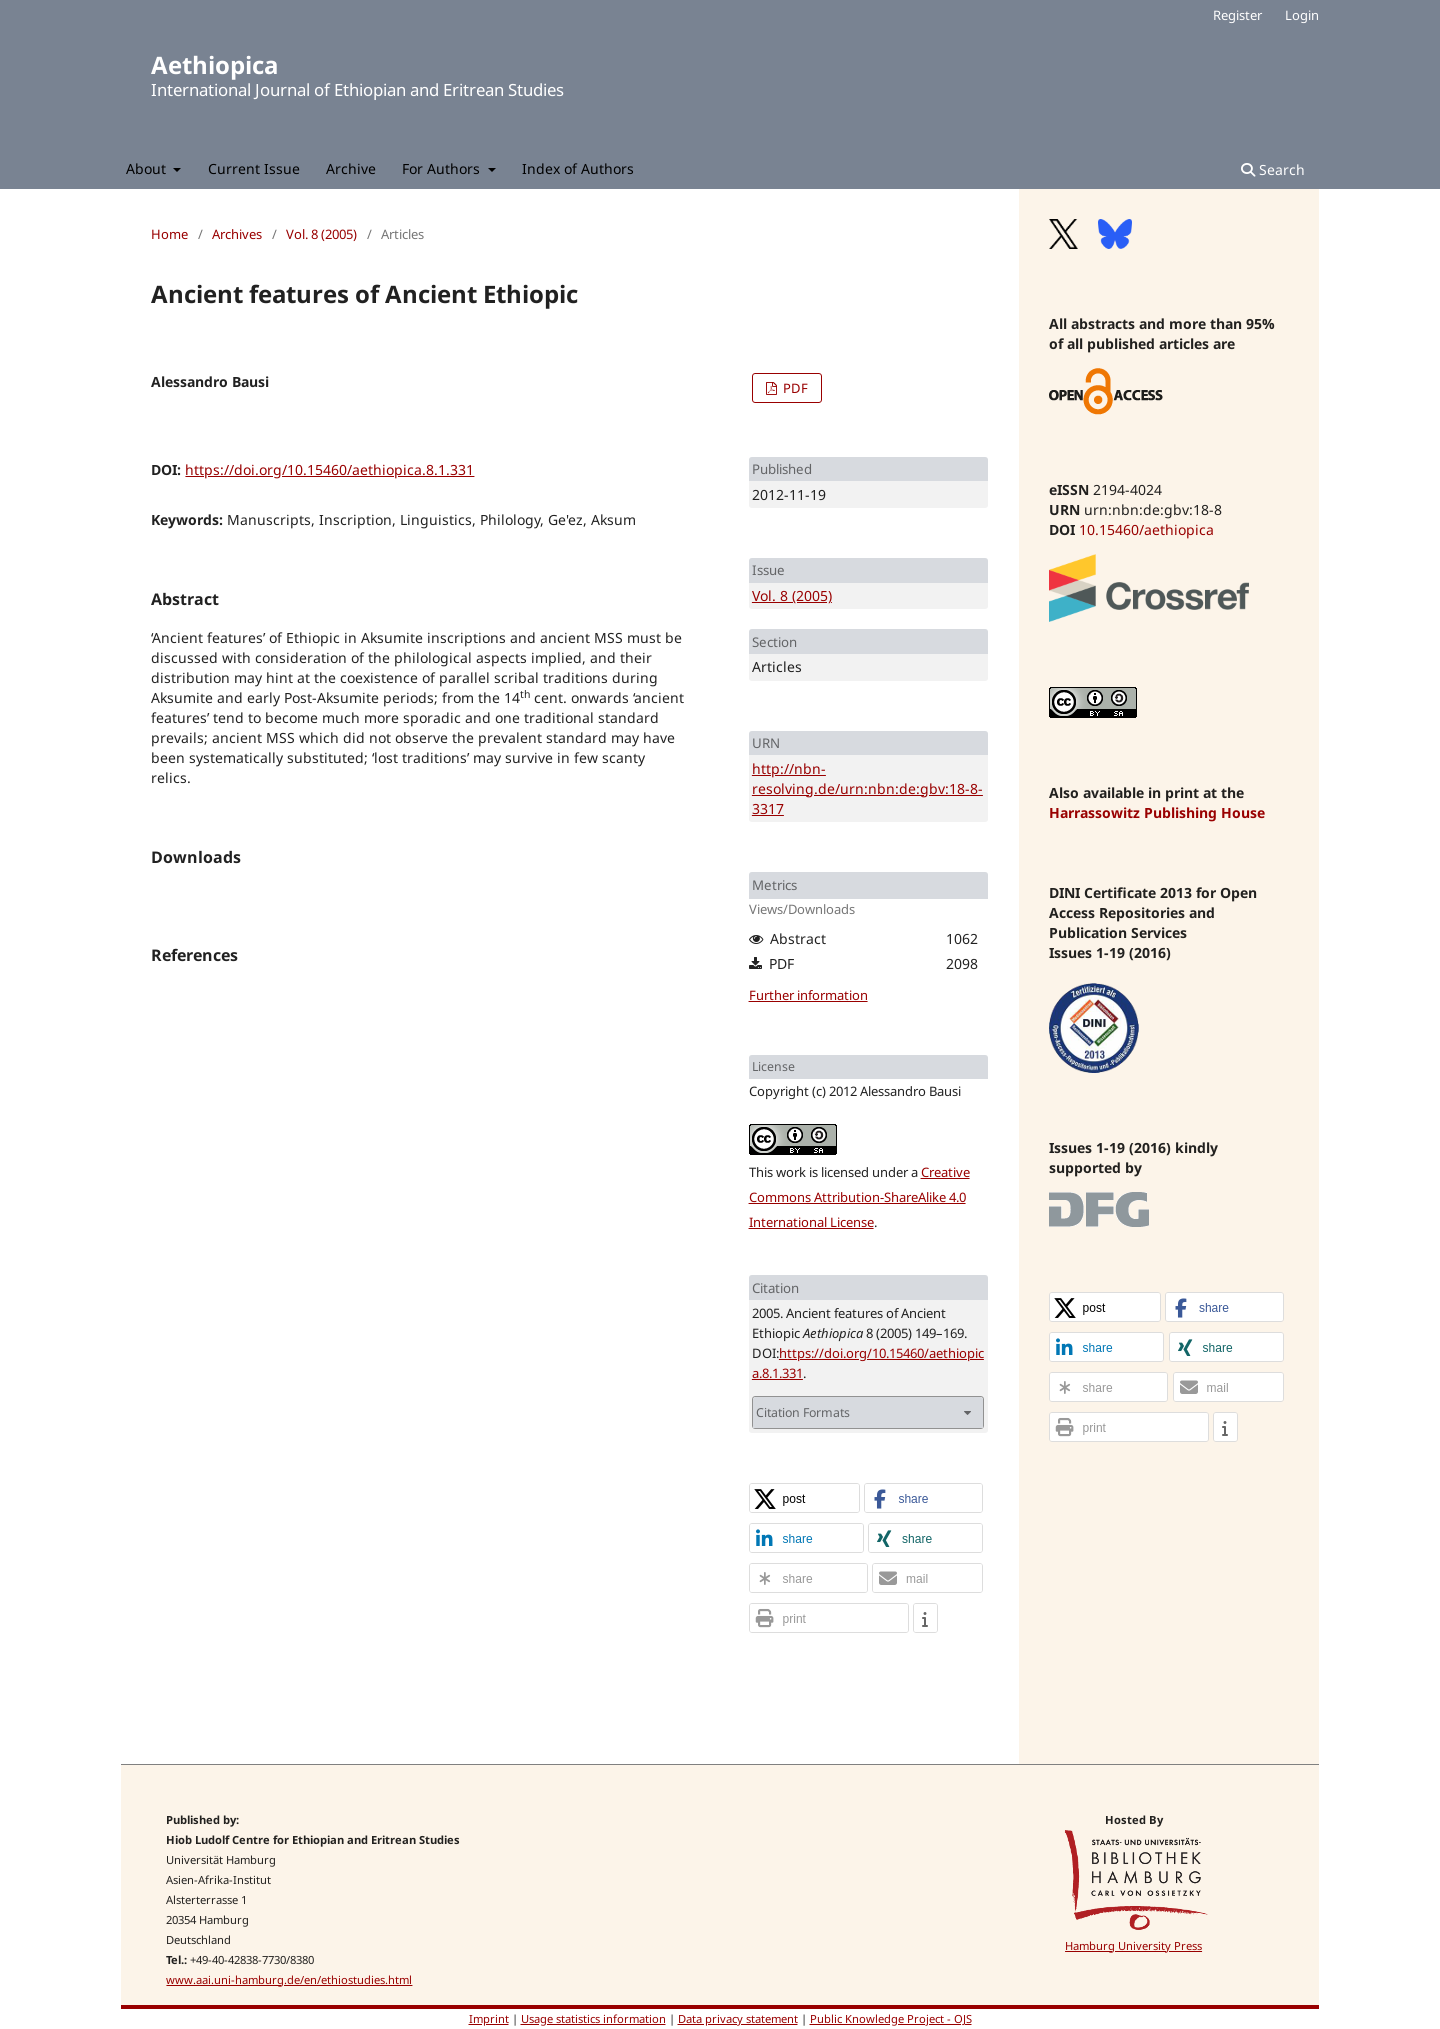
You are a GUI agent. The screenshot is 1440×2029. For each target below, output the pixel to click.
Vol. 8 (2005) (321, 234)
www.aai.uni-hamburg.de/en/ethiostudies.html (289, 1979)
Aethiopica (214, 64)
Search (1273, 169)
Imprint (489, 2018)
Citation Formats (803, 1412)
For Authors (443, 168)
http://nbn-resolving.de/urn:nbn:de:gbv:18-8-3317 (867, 788)
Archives (237, 234)
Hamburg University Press (1133, 1945)
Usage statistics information (593, 2018)
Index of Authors (578, 168)
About (148, 168)
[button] (805, 1499)
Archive (351, 168)
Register (1237, 15)
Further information (808, 995)
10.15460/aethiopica (1146, 529)
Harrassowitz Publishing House (1157, 812)
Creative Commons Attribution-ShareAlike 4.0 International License (859, 1197)
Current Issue (254, 168)
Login (1302, 15)
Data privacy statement (738, 2018)
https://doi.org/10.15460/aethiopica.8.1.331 (329, 469)
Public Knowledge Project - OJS (891, 2018)
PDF (794, 388)
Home (169, 234)
